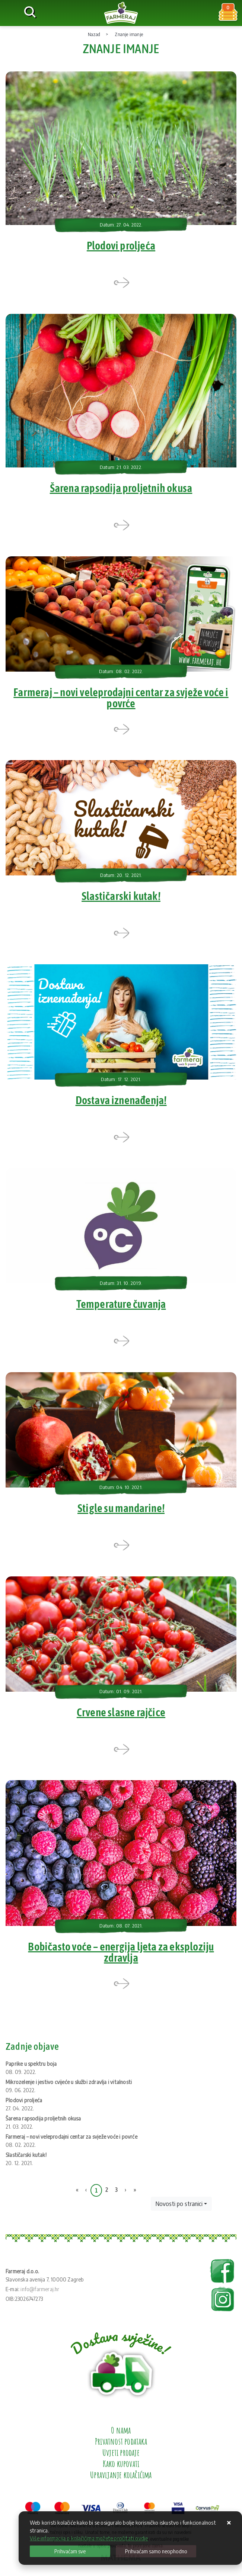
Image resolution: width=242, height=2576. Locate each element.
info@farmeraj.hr (39, 2294)
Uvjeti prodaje (121, 2457)
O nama (121, 2435)
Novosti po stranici (179, 2208)
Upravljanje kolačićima (121, 2479)
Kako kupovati (121, 2468)
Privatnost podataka (121, 2446)
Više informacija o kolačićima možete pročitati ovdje (89, 2538)
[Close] (70, 2551)
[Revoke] (156, 2551)
